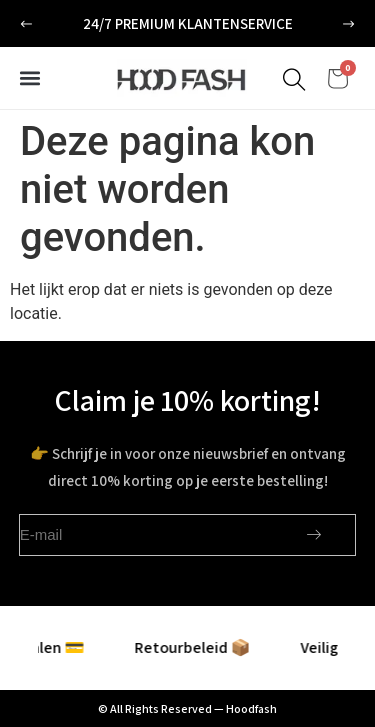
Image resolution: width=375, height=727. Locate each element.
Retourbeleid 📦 (194, 647)
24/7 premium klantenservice (188, 23)
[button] (26, 24)
